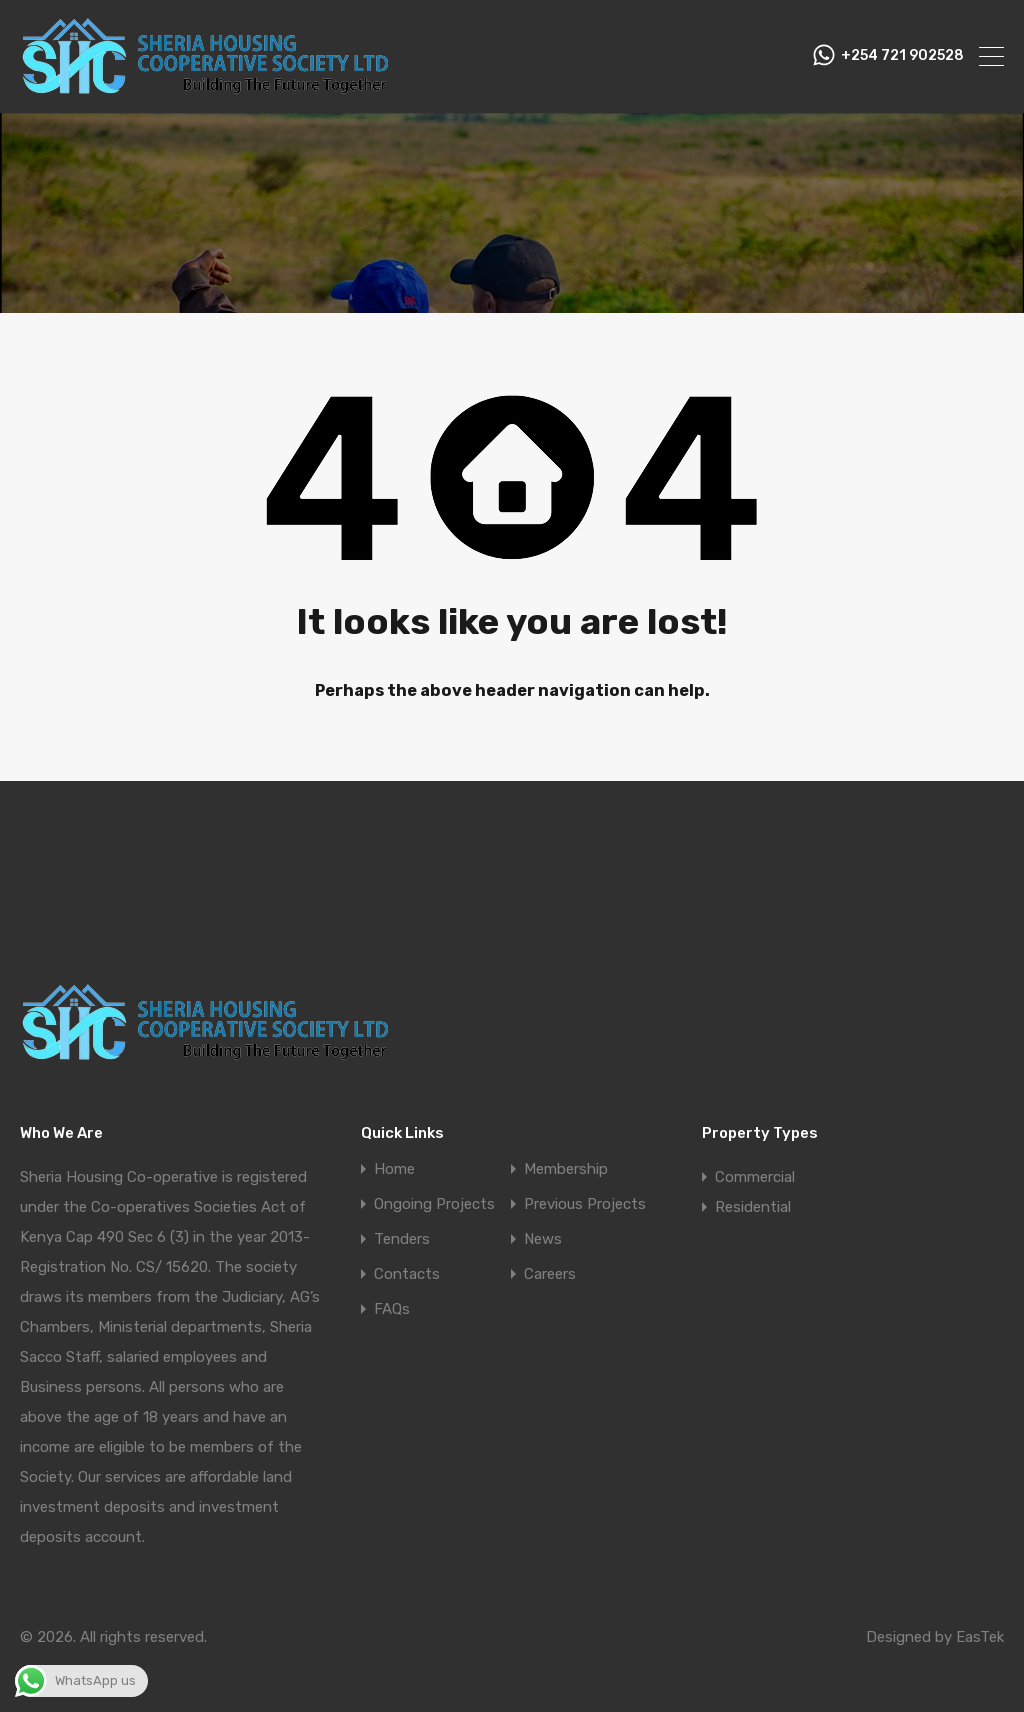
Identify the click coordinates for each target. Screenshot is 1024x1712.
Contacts (407, 1274)
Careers (550, 1274)
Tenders (402, 1239)
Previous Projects (585, 1204)
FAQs (392, 1309)
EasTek (980, 1637)
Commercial (755, 1177)
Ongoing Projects (434, 1204)
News (543, 1239)
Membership (566, 1169)
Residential (753, 1207)
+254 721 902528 (902, 56)
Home (394, 1169)
